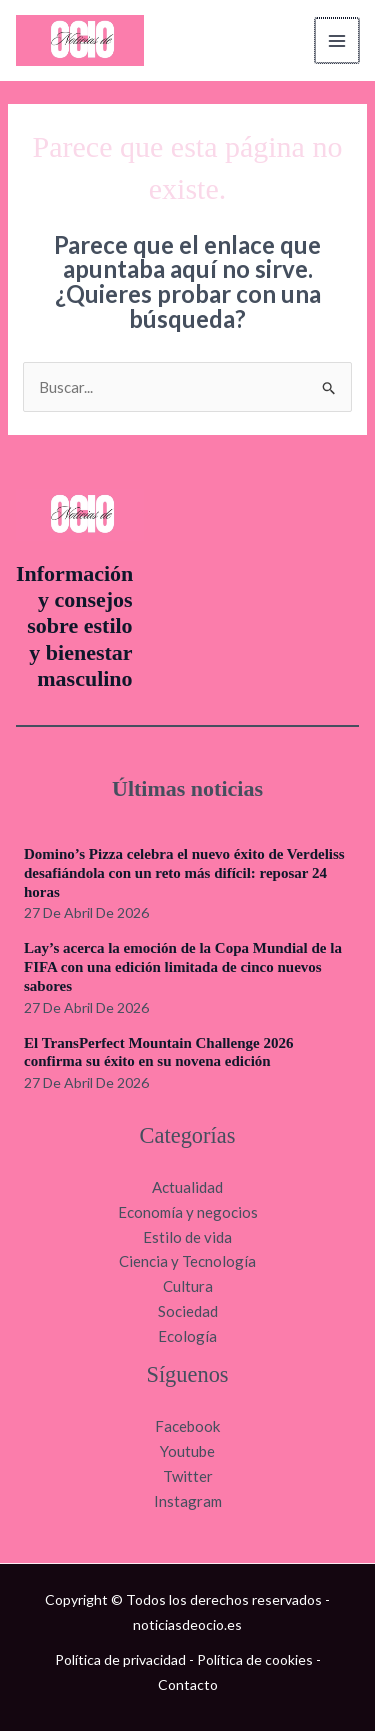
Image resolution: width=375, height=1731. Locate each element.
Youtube (187, 1451)
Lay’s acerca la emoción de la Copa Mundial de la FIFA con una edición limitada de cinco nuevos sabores (183, 967)
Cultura (188, 1286)
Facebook (187, 1426)
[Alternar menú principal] (338, 40)
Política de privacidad (120, 1659)
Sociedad (188, 1311)
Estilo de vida (187, 1237)
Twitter (188, 1476)
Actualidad (187, 1187)
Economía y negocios (188, 1212)
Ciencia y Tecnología (187, 1261)
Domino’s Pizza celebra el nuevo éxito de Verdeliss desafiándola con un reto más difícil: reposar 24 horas (184, 873)
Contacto (188, 1684)
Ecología (187, 1336)
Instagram (188, 1501)
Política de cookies (255, 1659)
